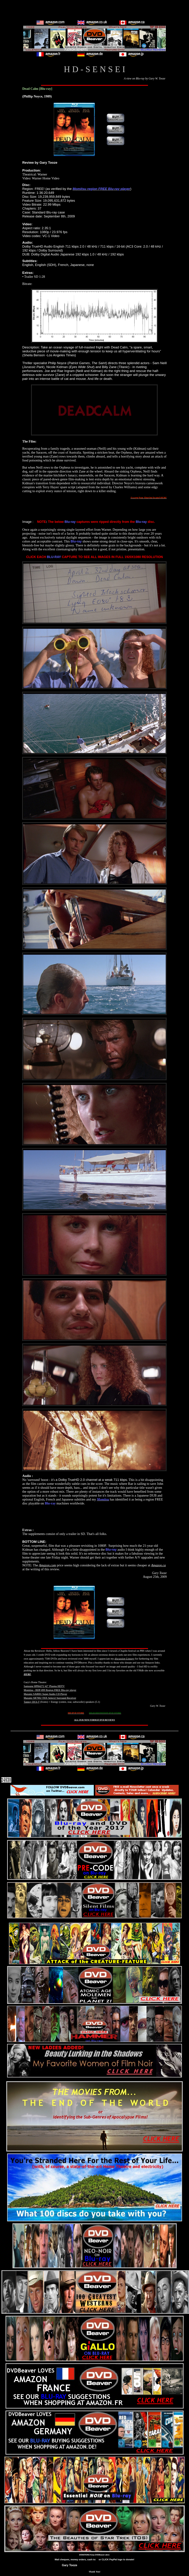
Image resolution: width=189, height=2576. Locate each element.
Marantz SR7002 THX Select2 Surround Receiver (50, 1698)
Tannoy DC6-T (32, 1701)
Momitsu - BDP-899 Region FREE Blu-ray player (50, 1690)
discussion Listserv (124, 1658)
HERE (27, 1674)
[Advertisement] (94, 9)
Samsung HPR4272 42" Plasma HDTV (44, 1686)
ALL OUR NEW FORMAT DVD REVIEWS (94, 1720)
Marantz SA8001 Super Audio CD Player (45, 1694)
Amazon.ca (158, 1565)
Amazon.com (47, 1565)
